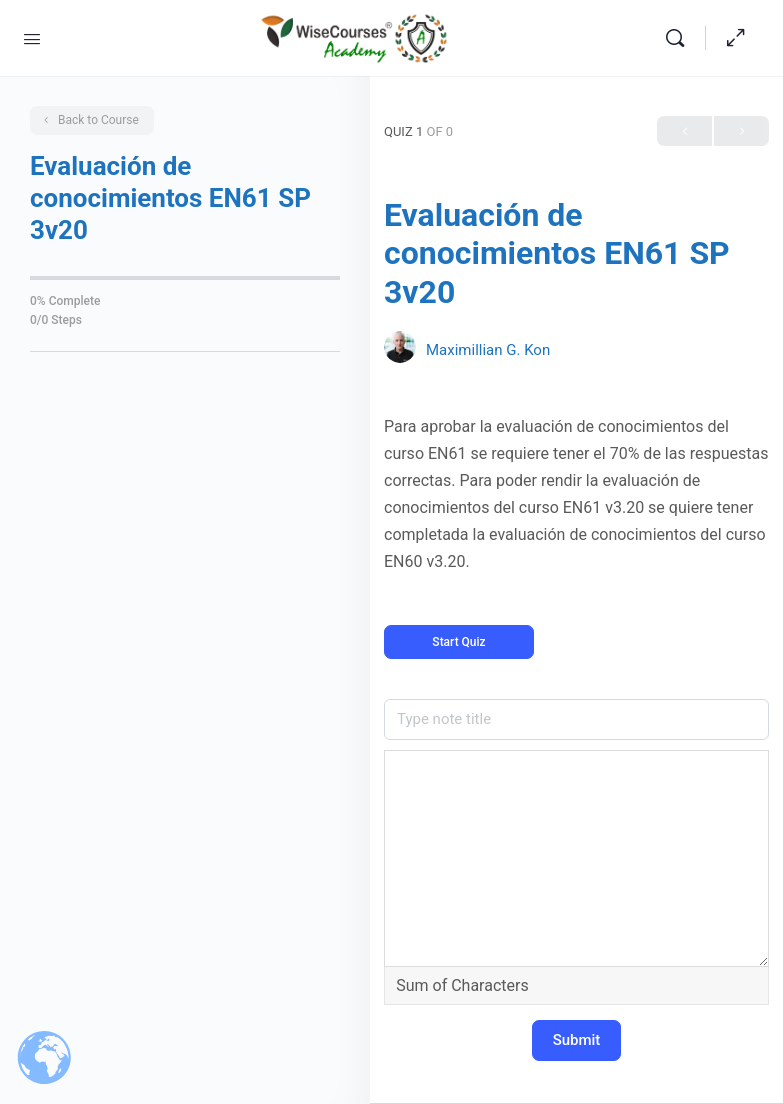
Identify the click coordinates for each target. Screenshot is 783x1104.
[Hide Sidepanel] (736, 38)
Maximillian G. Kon (488, 350)
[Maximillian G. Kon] (400, 349)
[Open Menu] (32, 37)
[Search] (680, 38)
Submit (577, 1040)
